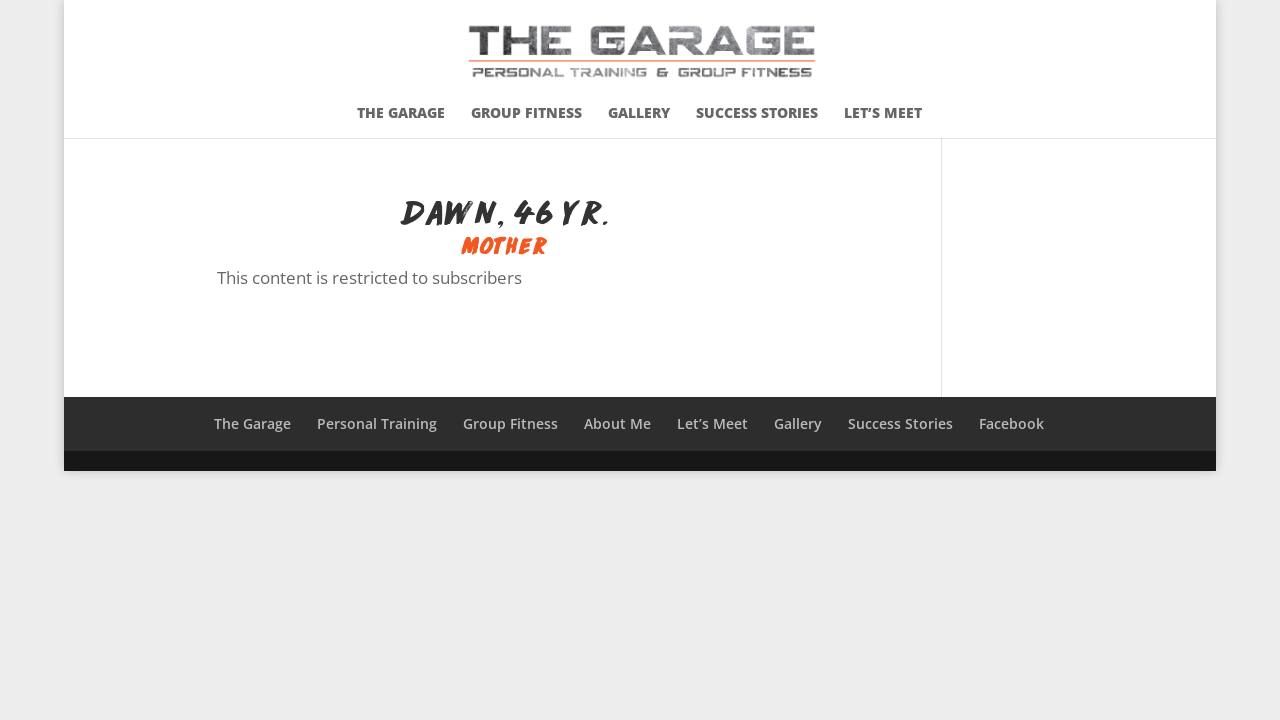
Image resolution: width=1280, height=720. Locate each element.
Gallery (639, 114)
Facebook (1011, 423)
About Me (617, 423)
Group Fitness (526, 114)
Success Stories (757, 114)
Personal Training (377, 423)
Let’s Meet (883, 114)
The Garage (401, 114)
